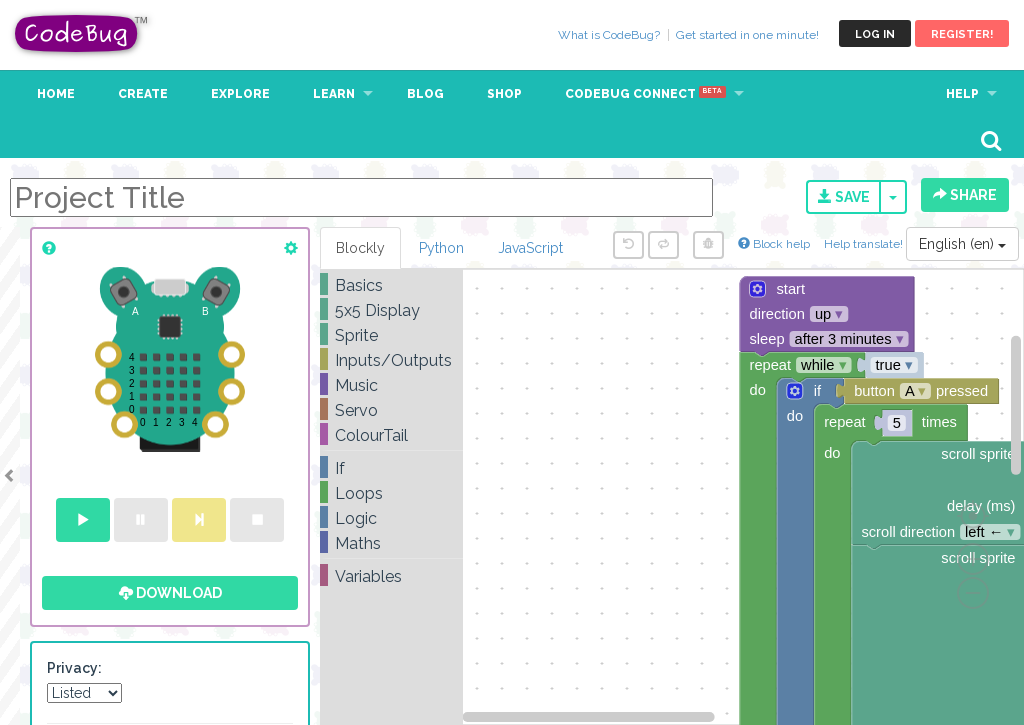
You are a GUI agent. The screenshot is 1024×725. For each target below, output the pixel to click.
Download (170, 593)
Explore (240, 94)
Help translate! (865, 244)
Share (965, 195)
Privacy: (74, 668)
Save (844, 197)
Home (56, 94)
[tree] (391, 431)
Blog (425, 94)
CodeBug (82, 33)
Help (962, 94)
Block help (774, 244)
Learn (334, 94)
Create (143, 94)
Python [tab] (441, 248)
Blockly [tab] (360, 248)
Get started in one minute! (747, 35)
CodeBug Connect (645, 94)
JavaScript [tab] (530, 248)
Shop (504, 94)
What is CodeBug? (609, 35)
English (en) (962, 244)
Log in (875, 34)
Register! (962, 34)
